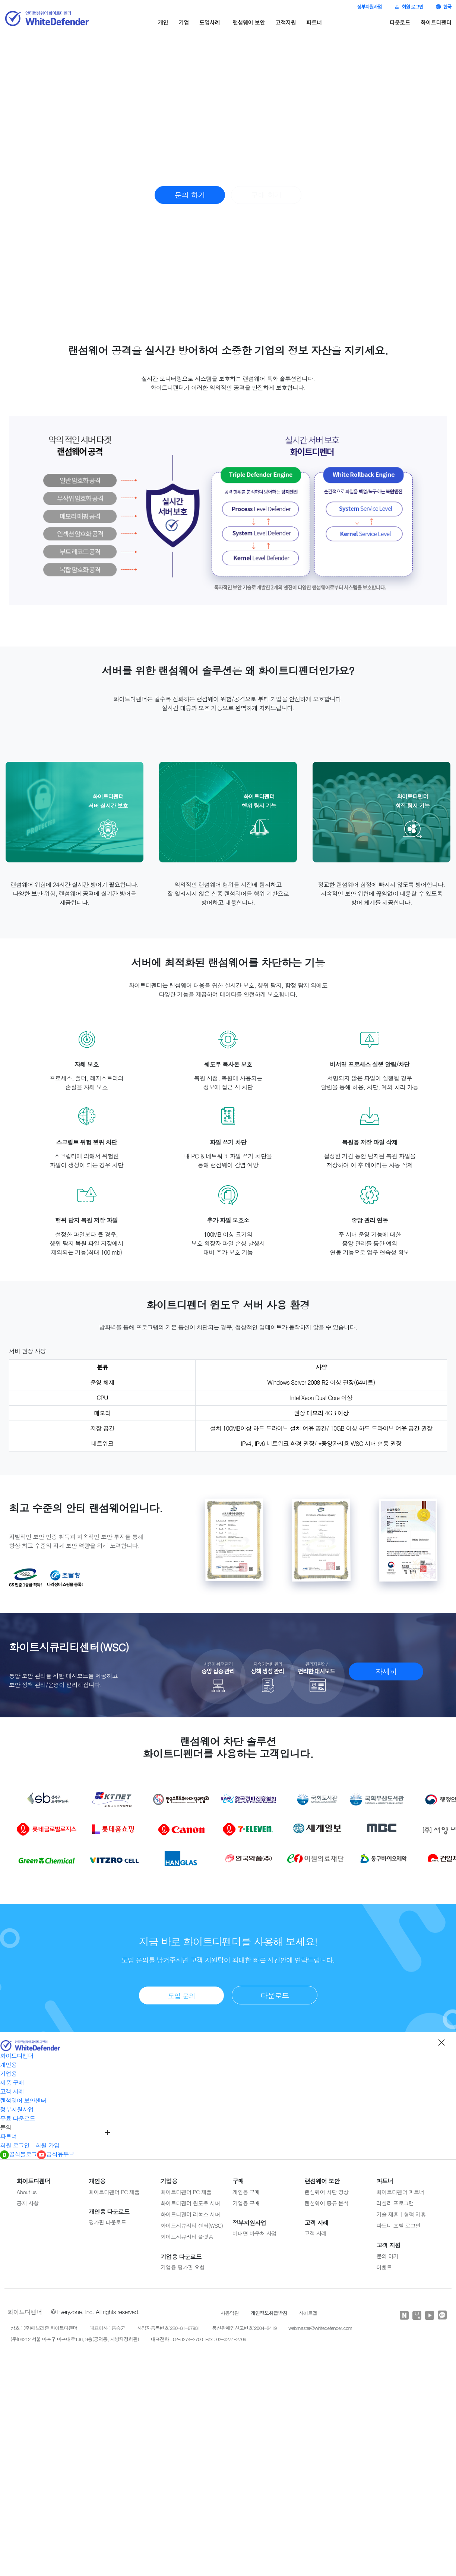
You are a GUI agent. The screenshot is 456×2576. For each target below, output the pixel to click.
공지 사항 (28, 2203)
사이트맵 (308, 2312)
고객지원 (285, 22)
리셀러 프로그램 (395, 2203)
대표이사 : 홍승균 (107, 2327)
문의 (5, 2127)
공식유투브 (55, 2154)
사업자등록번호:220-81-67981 (168, 2327)
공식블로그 (18, 2154)
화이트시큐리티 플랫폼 (187, 2236)
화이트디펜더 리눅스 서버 (190, 2214)
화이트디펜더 (436, 22)
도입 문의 (181, 1995)
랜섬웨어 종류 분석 (326, 2203)
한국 (444, 6)
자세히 (386, 1671)
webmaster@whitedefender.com (320, 2327)
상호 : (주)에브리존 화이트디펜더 (43, 2327)
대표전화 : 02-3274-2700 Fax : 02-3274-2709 (198, 2339)
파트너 (314, 22)
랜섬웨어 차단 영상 (326, 2192)
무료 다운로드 (17, 2118)
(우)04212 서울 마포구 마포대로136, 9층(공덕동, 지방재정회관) (74, 2339)
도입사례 (209, 22)
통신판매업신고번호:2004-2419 (244, 2327)
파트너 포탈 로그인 (398, 2225)
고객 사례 (12, 2091)
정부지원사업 (369, 6)
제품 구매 (12, 2082)
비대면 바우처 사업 (254, 2233)
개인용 (8, 2064)
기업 (184, 22)
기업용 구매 (246, 2203)
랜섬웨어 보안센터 (23, 2100)
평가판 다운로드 (107, 2222)
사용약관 (230, 2312)
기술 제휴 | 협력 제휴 (401, 2214)
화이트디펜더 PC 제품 (114, 2192)
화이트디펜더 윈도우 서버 (190, 2203)
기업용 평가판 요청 (183, 2267)
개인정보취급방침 (269, 2312)
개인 (163, 22)
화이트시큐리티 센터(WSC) (192, 2225)
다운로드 (400, 22)
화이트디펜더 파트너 (400, 2192)
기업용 (8, 2073)
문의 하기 (189, 194)
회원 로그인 (408, 6)
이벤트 (384, 2267)
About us (27, 2192)
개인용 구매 (246, 2192)
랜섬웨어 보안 (248, 22)
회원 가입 (47, 2145)
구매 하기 (266, 194)
